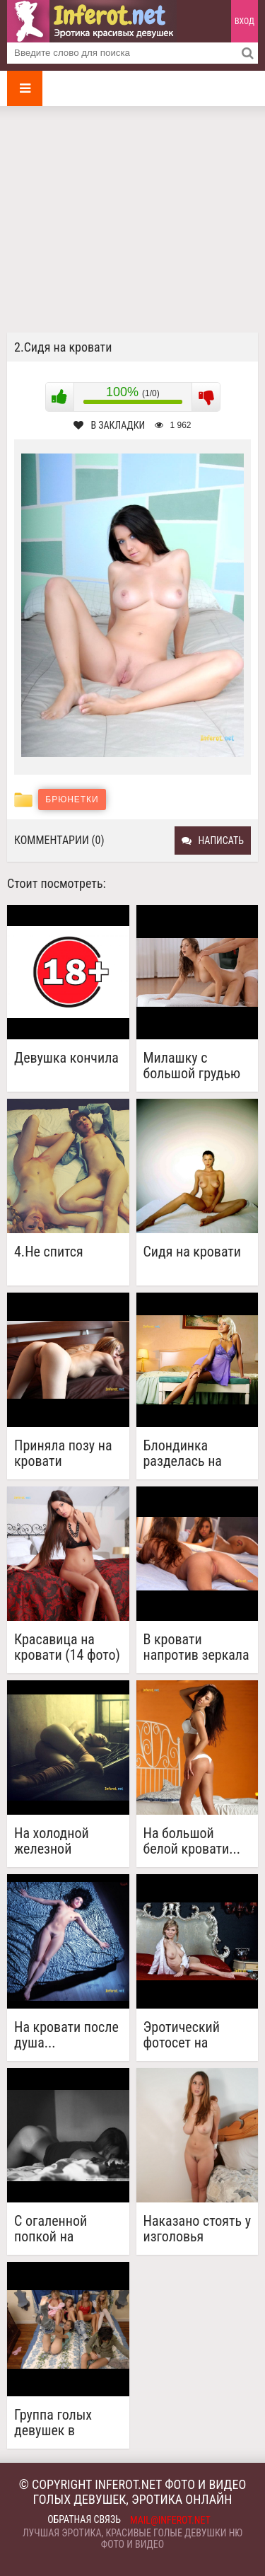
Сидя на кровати (192, 1252)
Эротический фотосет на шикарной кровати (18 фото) (196, 2034)
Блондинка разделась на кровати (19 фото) (196, 1453)
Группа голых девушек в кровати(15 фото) (65, 2422)
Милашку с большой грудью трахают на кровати (192, 1065)
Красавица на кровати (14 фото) (67, 1647)
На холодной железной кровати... (51, 1840)
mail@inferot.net (170, 2520)
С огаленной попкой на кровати (50, 2228)
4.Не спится (48, 1252)
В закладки (109, 425)
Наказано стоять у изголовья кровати (197, 2228)
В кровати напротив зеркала (196, 1647)
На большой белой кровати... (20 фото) (192, 1840)
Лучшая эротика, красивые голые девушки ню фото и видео (132, 2538)
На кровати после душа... (66, 2034)
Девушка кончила (66, 1058)
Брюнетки (71, 799)
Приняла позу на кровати (63, 1453)
